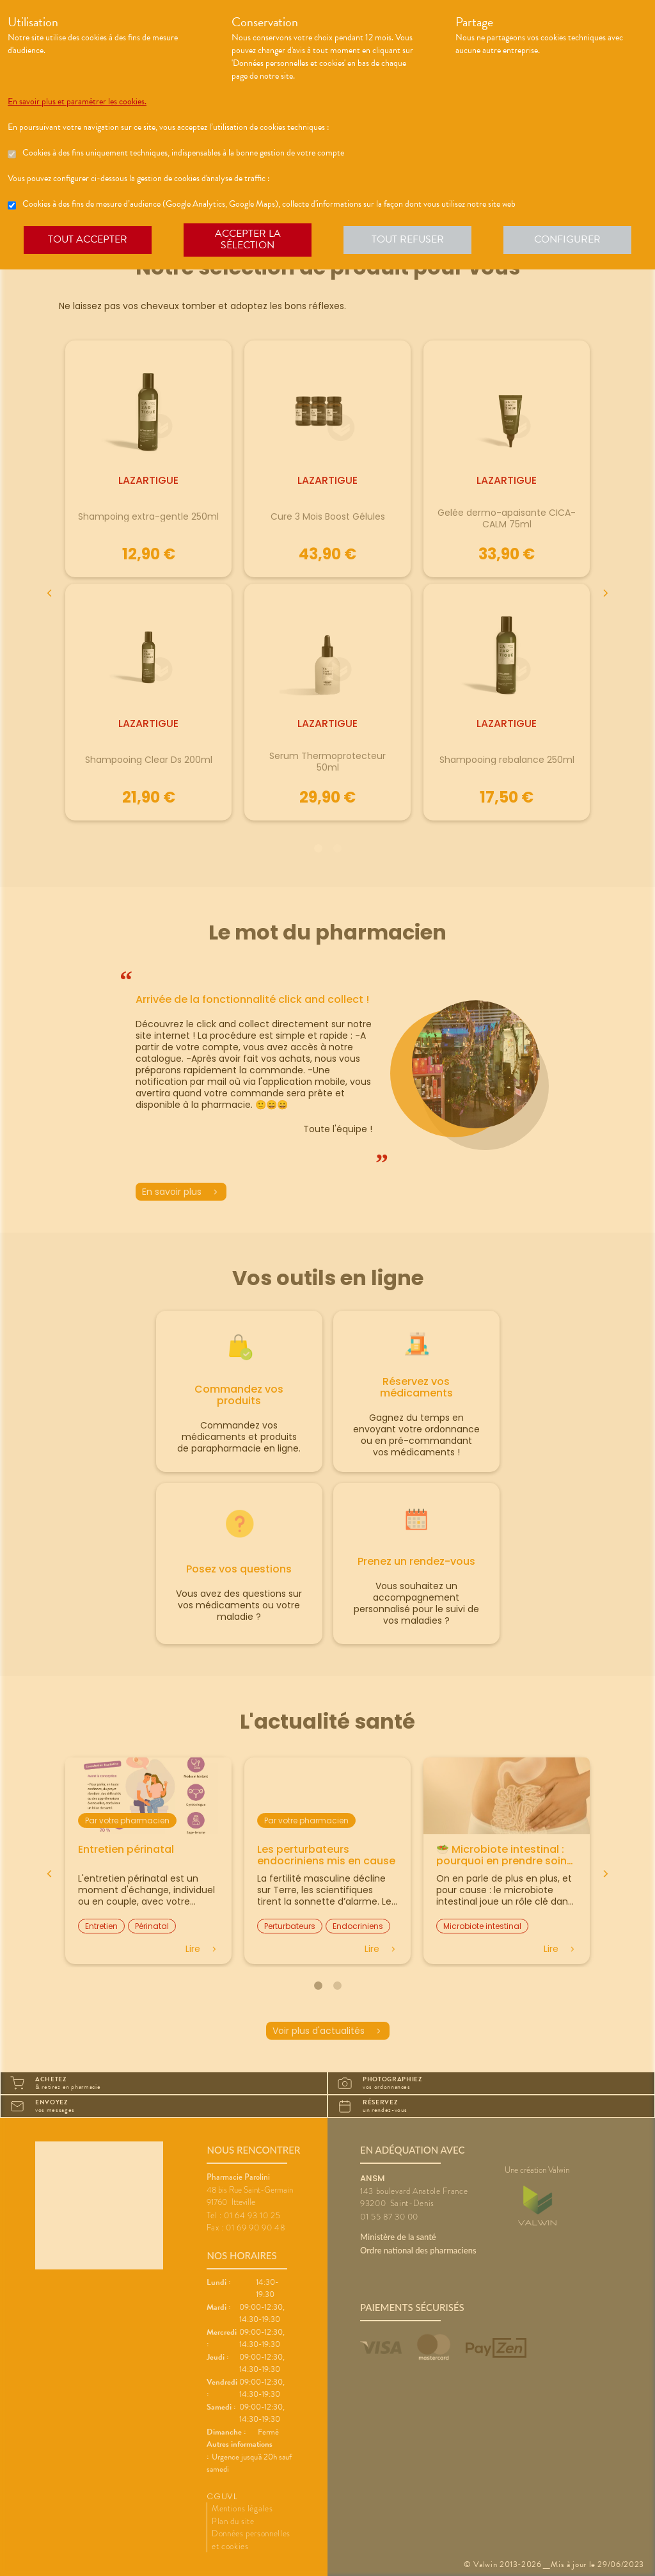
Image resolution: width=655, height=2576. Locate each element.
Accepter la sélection (248, 239)
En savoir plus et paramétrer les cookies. (77, 101)
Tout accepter (87, 239)
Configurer (567, 239)
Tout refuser (408, 239)
